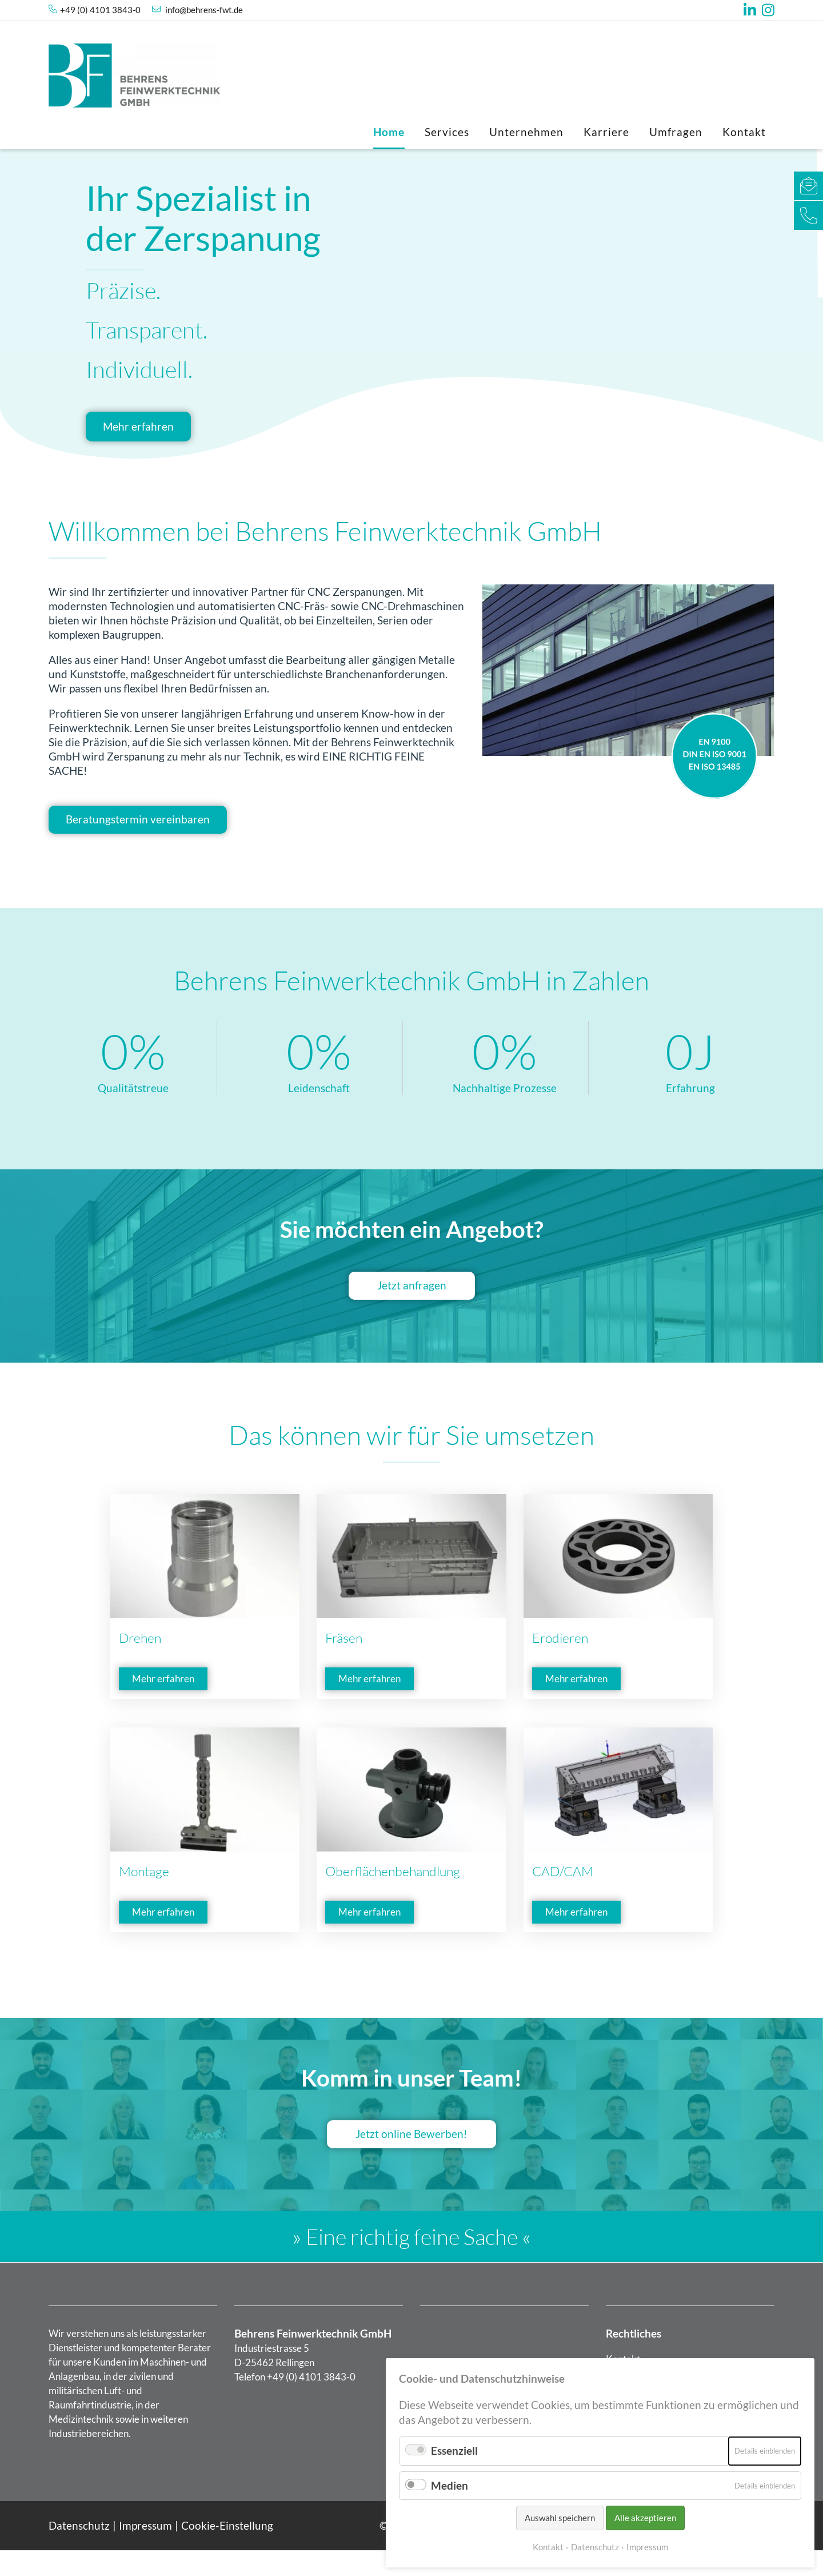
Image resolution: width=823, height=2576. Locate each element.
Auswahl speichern (560, 2518)
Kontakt (744, 131)
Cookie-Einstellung (227, 2551)
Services (447, 131)
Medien (449, 2484)
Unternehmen (526, 131)
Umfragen (675, 131)
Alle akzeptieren (645, 2518)
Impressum (145, 2551)
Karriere (606, 131)
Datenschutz (79, 2551)
